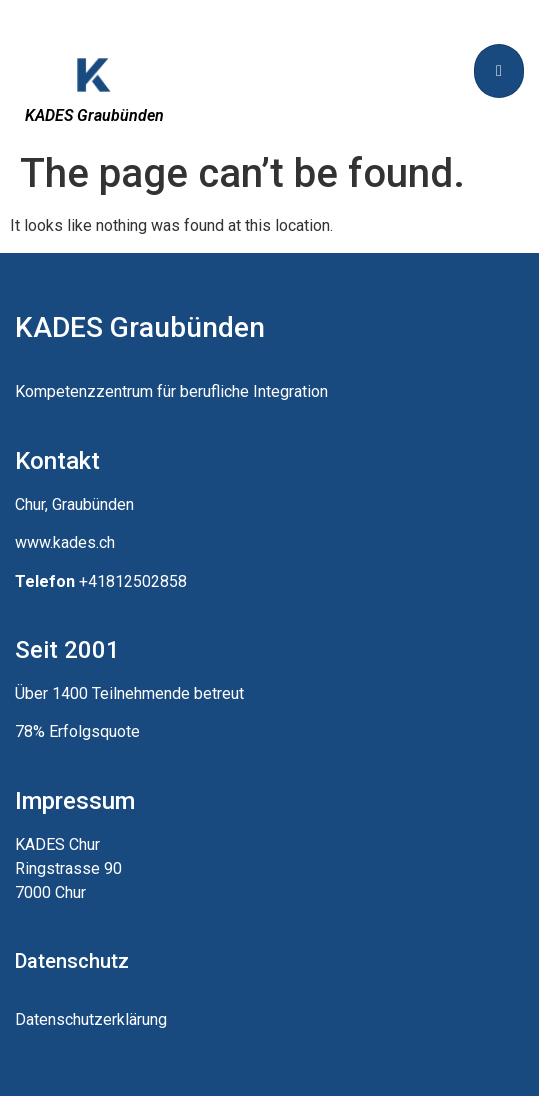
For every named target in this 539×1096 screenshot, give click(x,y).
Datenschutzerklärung (91, 1019)
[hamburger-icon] (499, 71)
